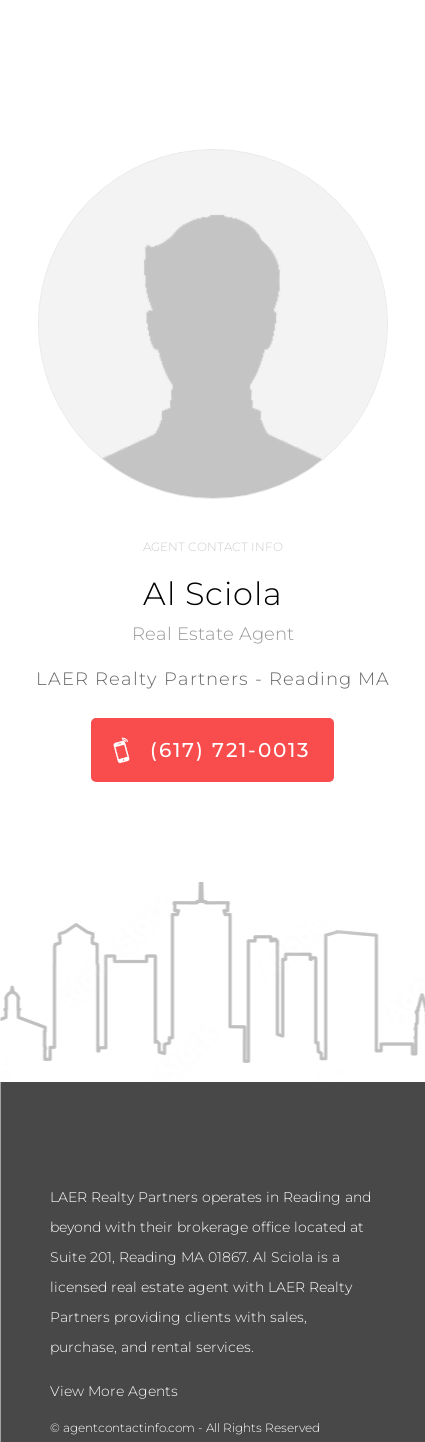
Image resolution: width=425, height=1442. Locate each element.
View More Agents (114, 1391)
